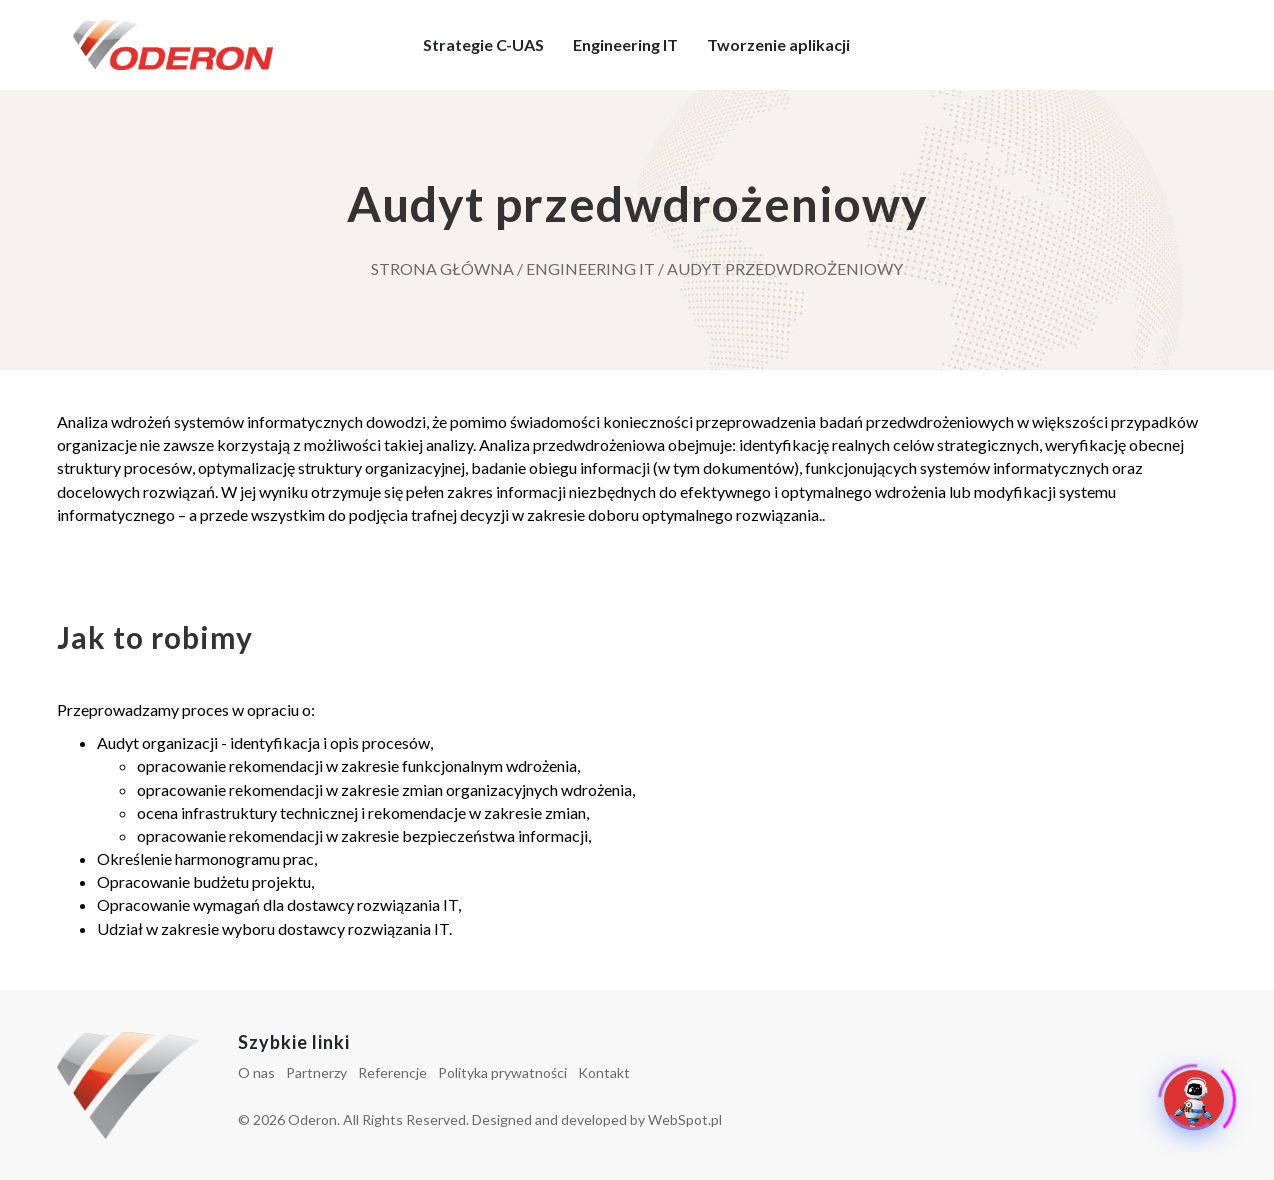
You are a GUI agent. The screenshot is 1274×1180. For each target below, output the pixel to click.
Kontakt (604, 1072)
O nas (256, 1072)
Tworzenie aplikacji (779, 44)
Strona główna (442, 268)
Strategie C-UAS (484, 44)
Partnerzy (316, 1072)
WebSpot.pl (685, 1119)
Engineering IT (626, 44)
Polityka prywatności (502, 1072)
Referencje (392, 1072)
